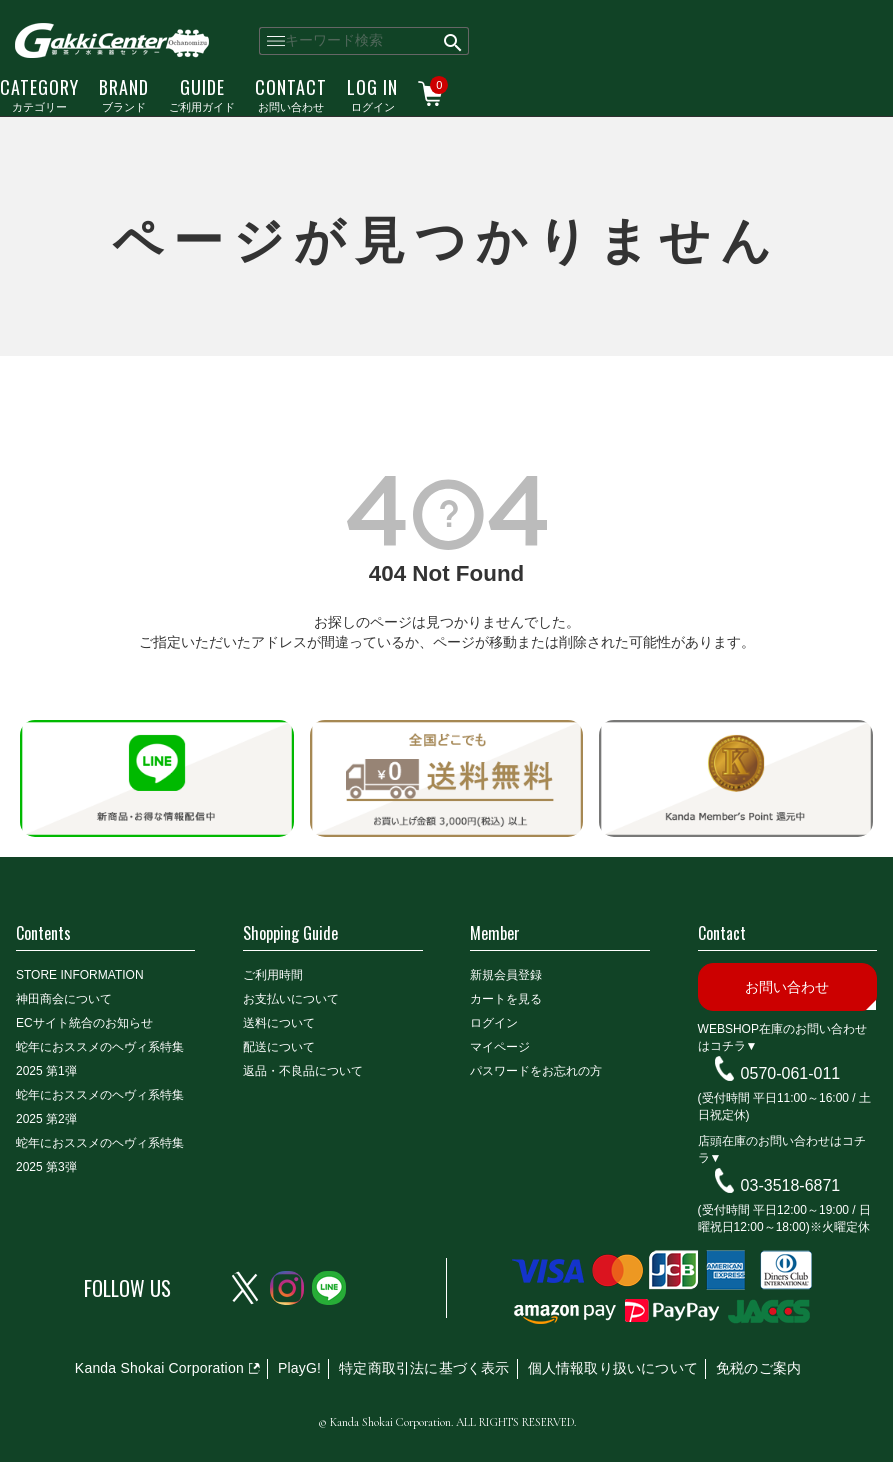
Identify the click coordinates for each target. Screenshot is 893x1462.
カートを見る (506, 999)
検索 (453, 41)
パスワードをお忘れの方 (536, 1071)
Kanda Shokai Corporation (159, 1368)
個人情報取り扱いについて (613, 1368)
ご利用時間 (273, 975)
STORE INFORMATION (80, 975)
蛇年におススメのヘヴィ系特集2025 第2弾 (100, 1107)
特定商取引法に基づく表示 (424, 1368)
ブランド (124, 94)
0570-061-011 (791, 1073)
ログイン (372, 94)
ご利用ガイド (202, 94)
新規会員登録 (506, 975)
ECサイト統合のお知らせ (84, 1023)
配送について (279, 1047)
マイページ (500, 1047)
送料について (279, 1023)
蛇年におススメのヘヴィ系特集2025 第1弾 (100, 1059)
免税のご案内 (758, 1368)
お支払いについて (291, 999)
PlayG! (299, 1368)
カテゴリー (39, 94)
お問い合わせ (291, 94)
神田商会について (64, 999)
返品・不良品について (303, 1071)
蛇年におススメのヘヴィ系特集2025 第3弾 (100, 1155)
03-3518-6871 (791, 1185)
